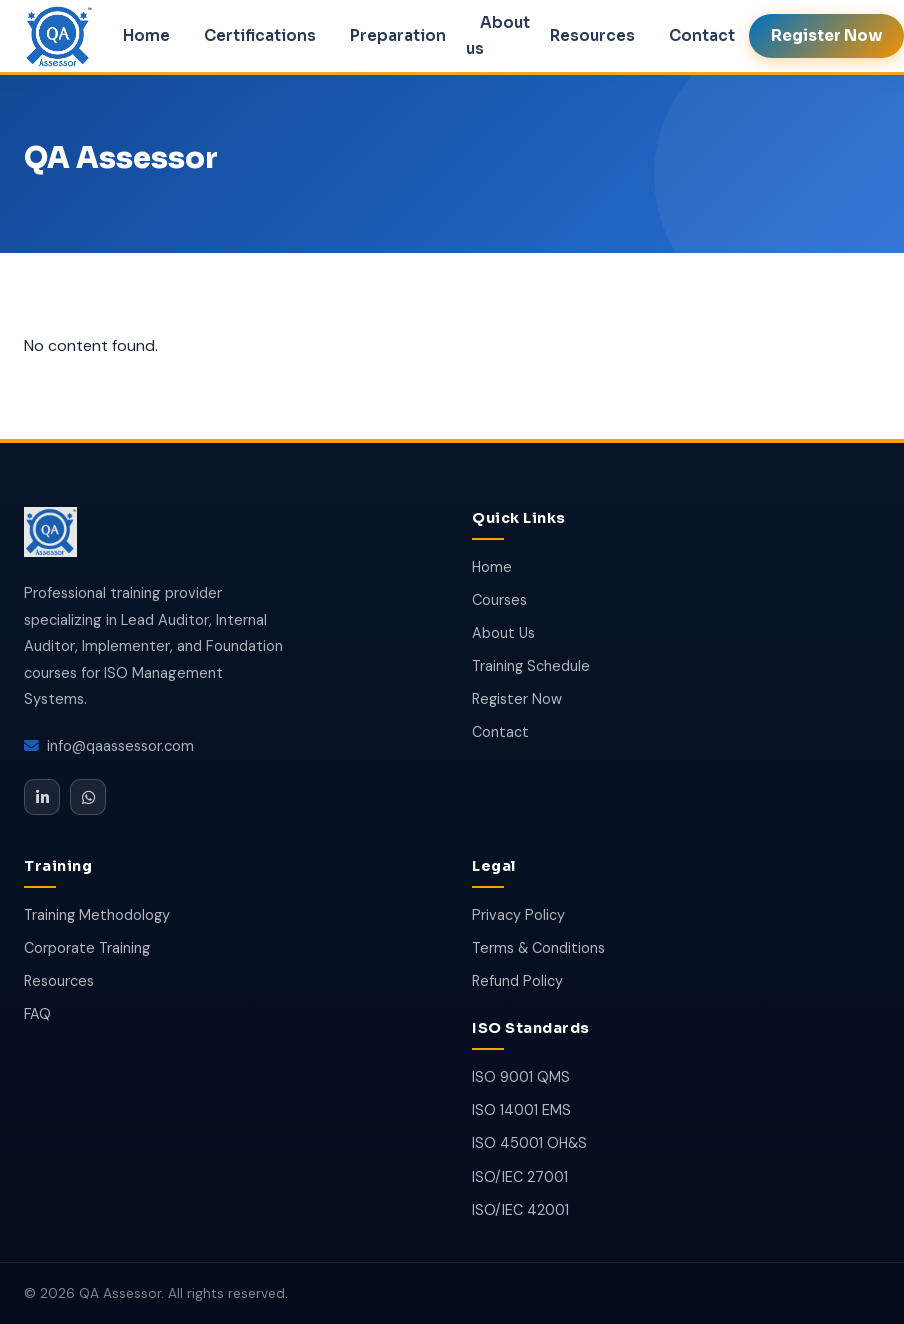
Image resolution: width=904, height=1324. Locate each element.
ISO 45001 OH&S (529, 1143)
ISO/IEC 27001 (520, 1177)
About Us (503, 633)
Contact (702, 35)
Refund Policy (517, 981)
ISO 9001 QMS (521, 1077)
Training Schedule (531, 666)
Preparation (398, 35)
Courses (499, 600)
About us (498, 35)
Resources (592, 35)
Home (146, 35)
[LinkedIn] (42, 797)
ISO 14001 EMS (521, 1110)
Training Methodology (97, 915)
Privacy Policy (518, 915)
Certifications (260, 35)
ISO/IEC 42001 (520, 1210)
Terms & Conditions (538, 948)
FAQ (37, 1014)
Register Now (517, 699)
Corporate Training (87, 948)
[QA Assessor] (50, 536)
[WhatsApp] (88, 797)
